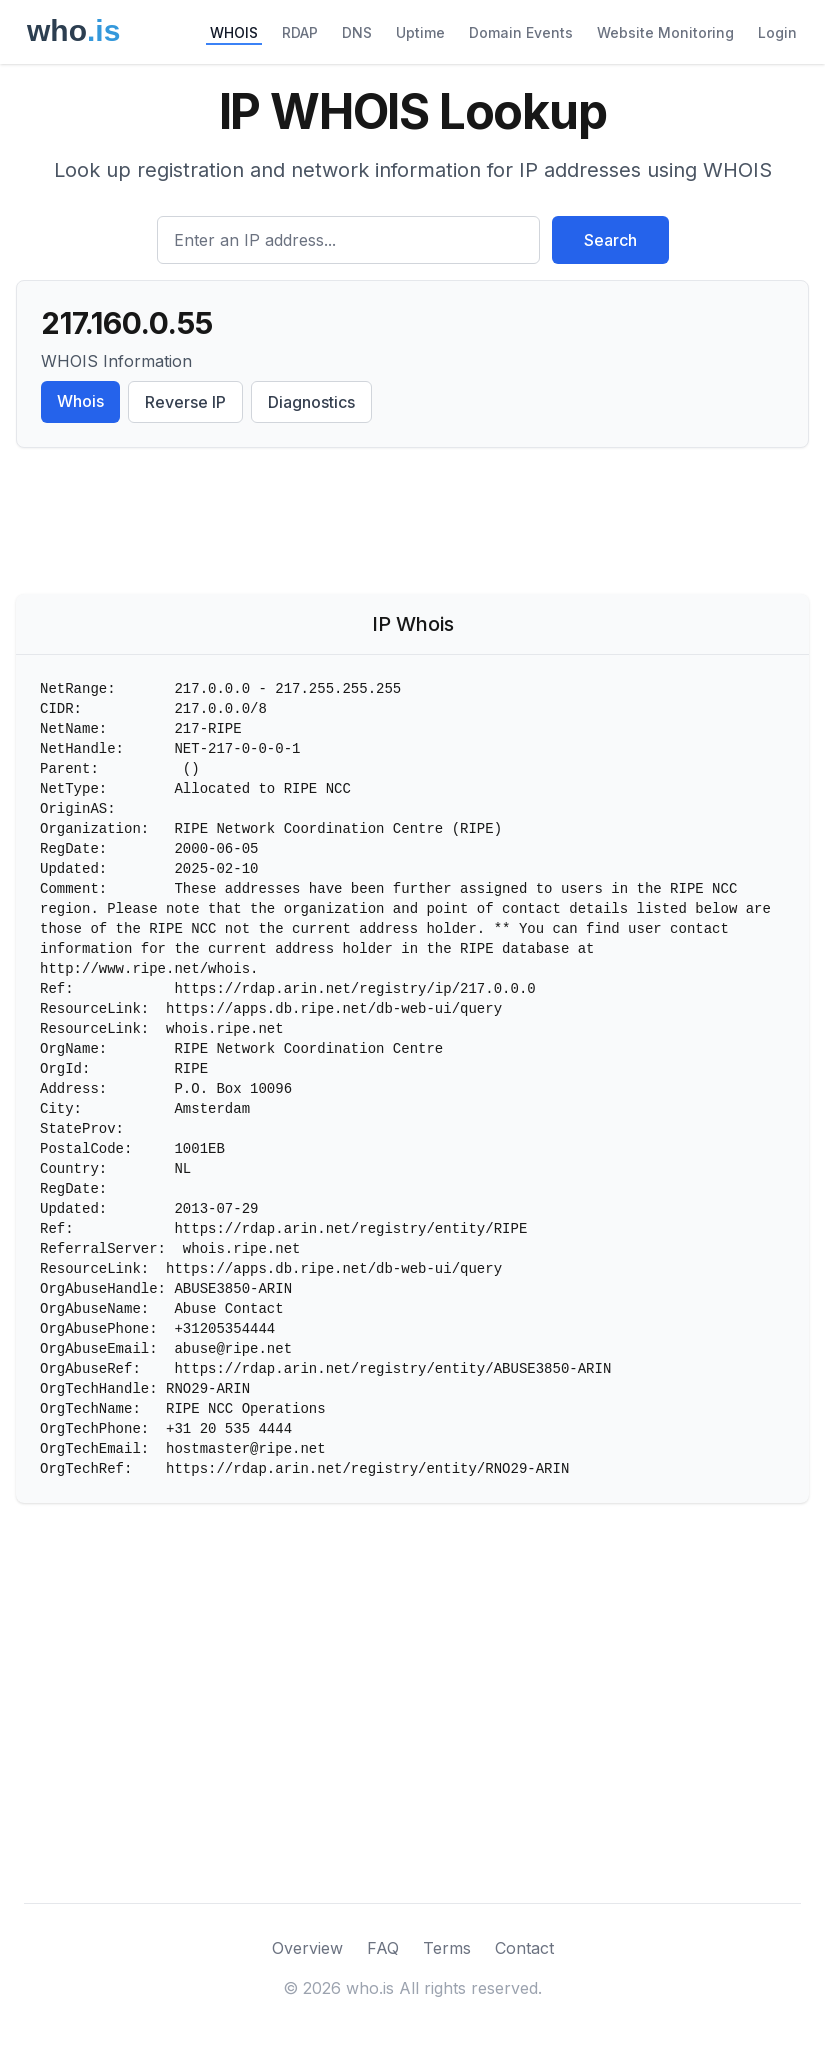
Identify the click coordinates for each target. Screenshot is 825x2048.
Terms (447, 1948)
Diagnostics (311, 402)
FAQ (383, 1948)
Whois (80, 401)
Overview (307, 1948)
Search (610, 240)
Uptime (420, 32)
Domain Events (521, 32)
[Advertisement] (412, 525)
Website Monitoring (665, 32)
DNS (357, 32)
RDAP (300, 32)
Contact (524, 1948)
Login (777, 32)
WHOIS (234, 32)
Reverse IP (185, 402)
